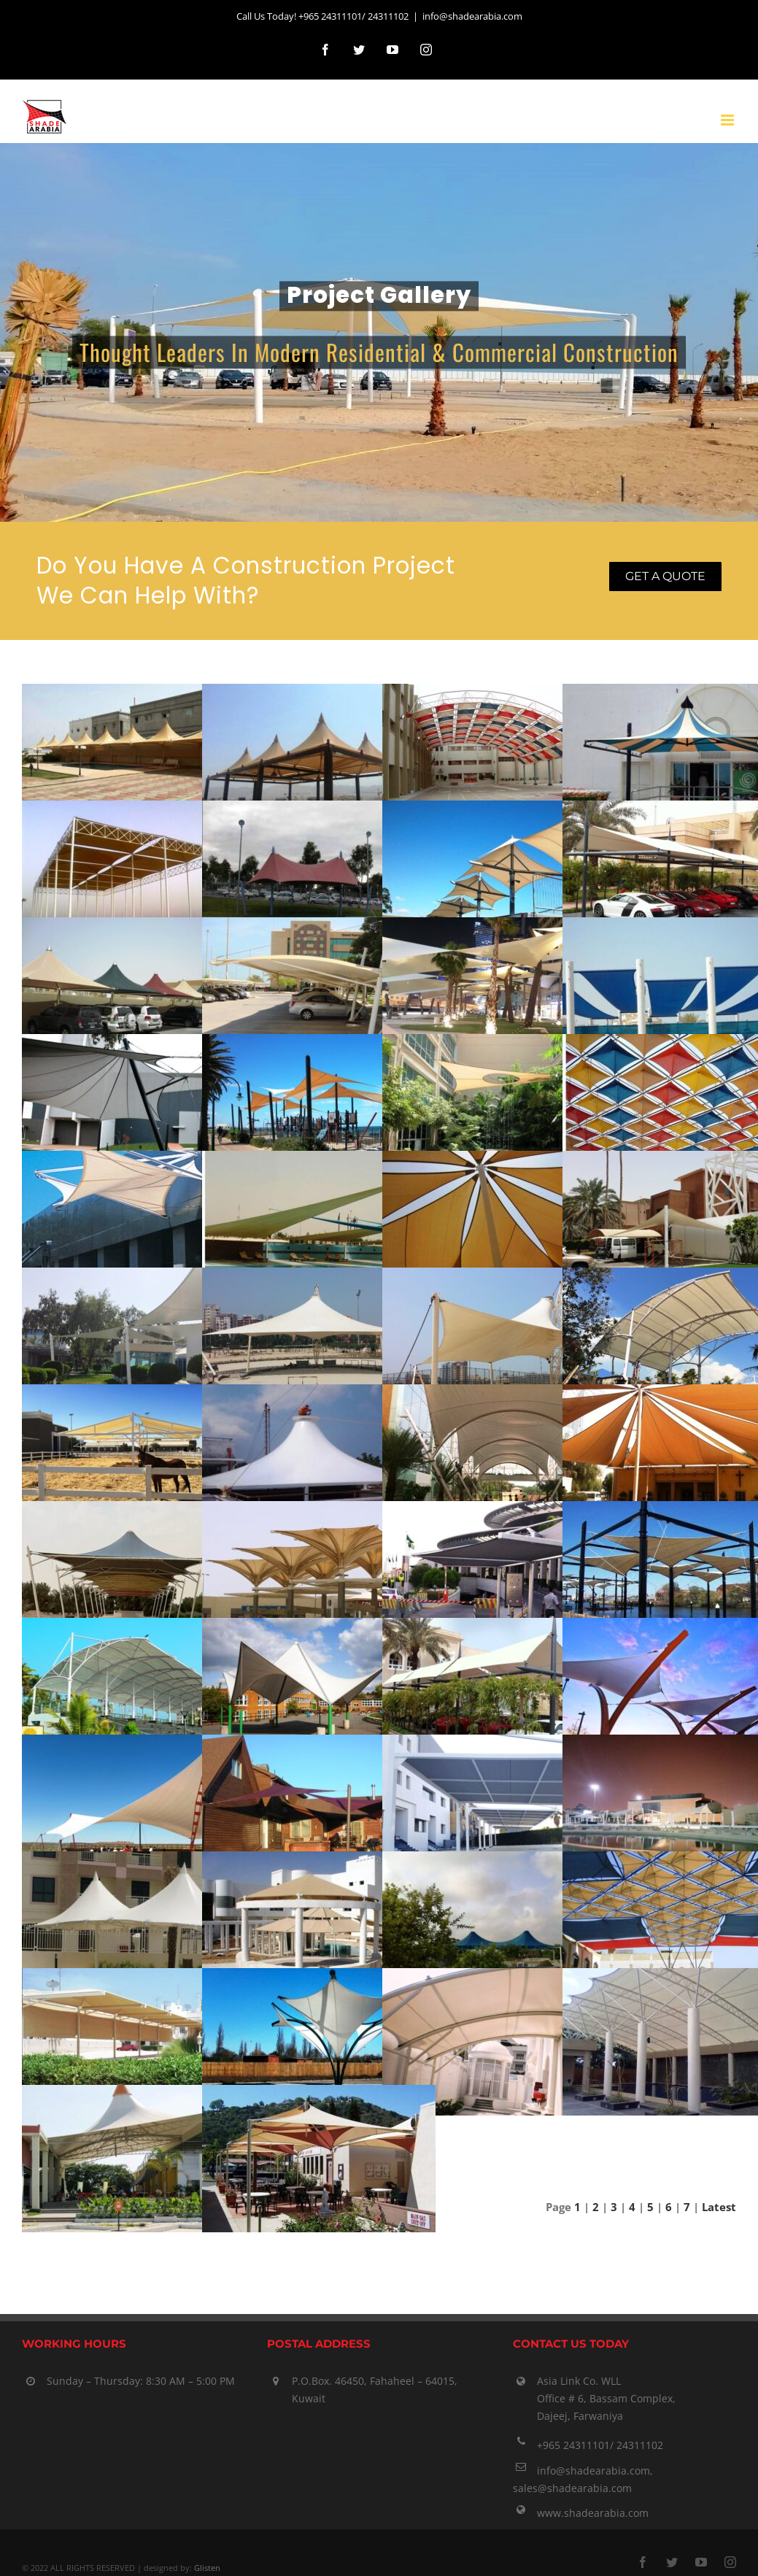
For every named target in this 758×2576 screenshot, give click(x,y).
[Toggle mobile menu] (728, 120)
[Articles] (379, 332)
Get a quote (665, 576)
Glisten (207, 2567)
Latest (719, 2206)
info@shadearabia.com (472, 16)
